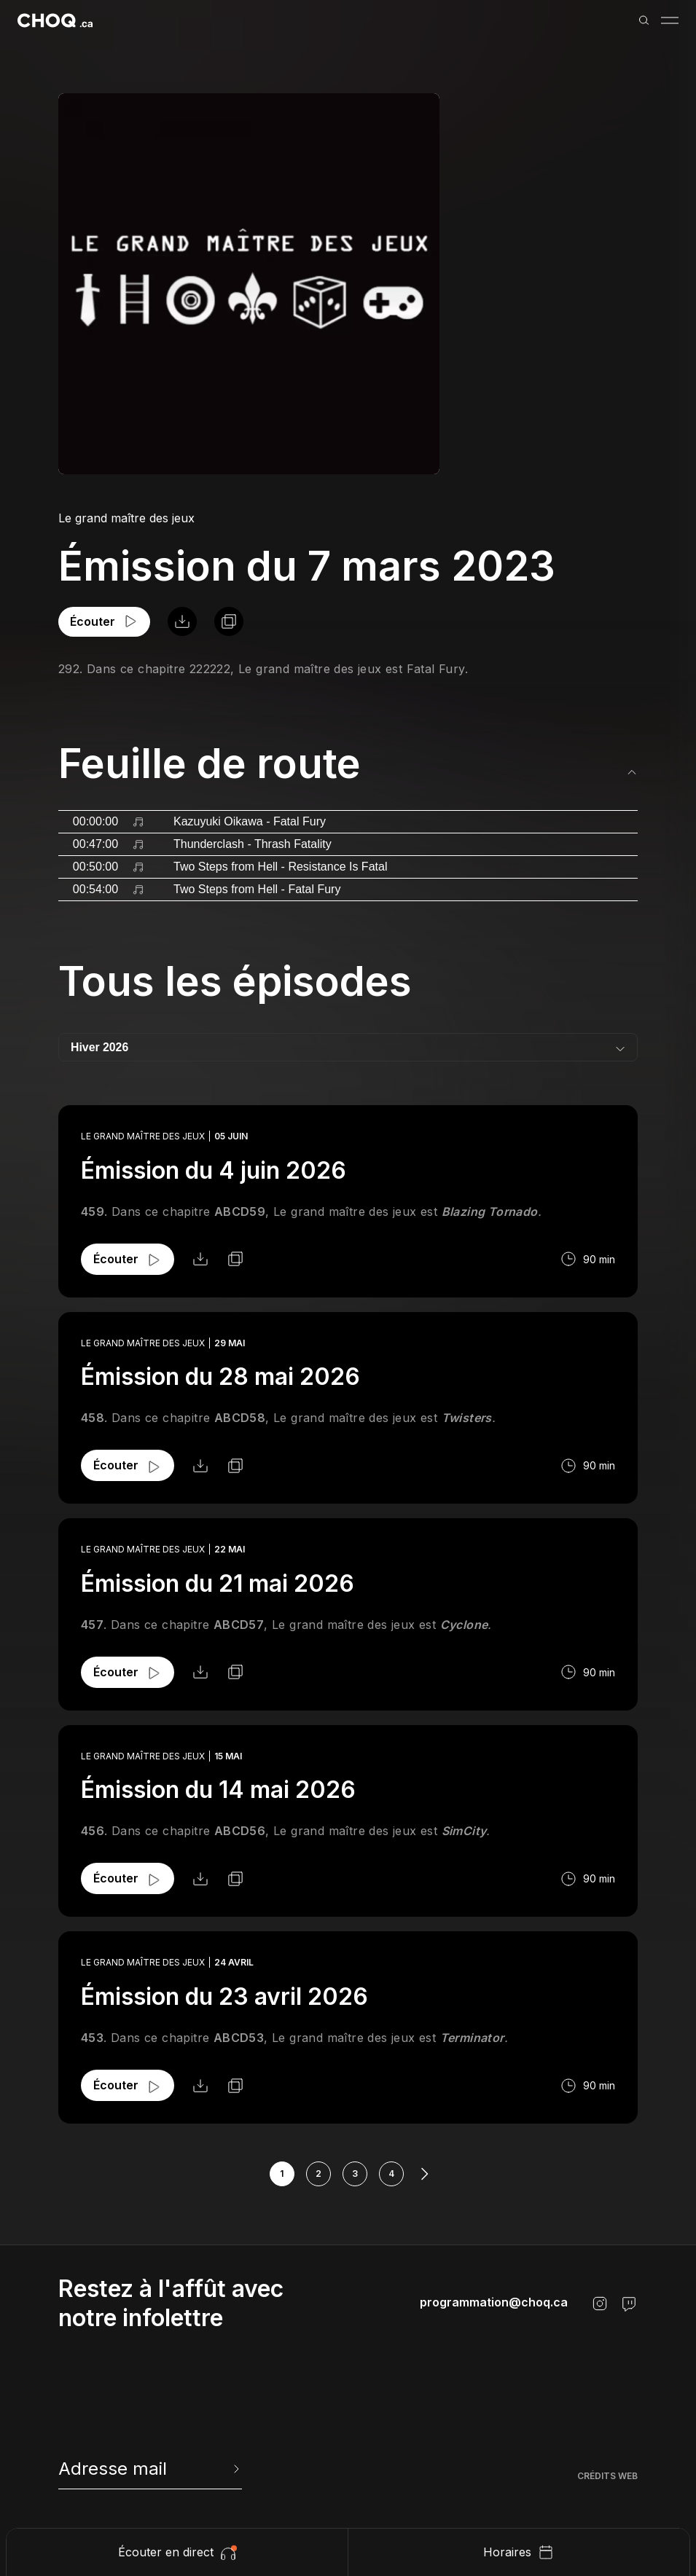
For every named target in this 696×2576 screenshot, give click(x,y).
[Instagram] (600, 2303)
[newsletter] (150, 2469)
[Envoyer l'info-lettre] (234, 2469)
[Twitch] (629, 2303)
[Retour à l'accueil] (55, 20)
